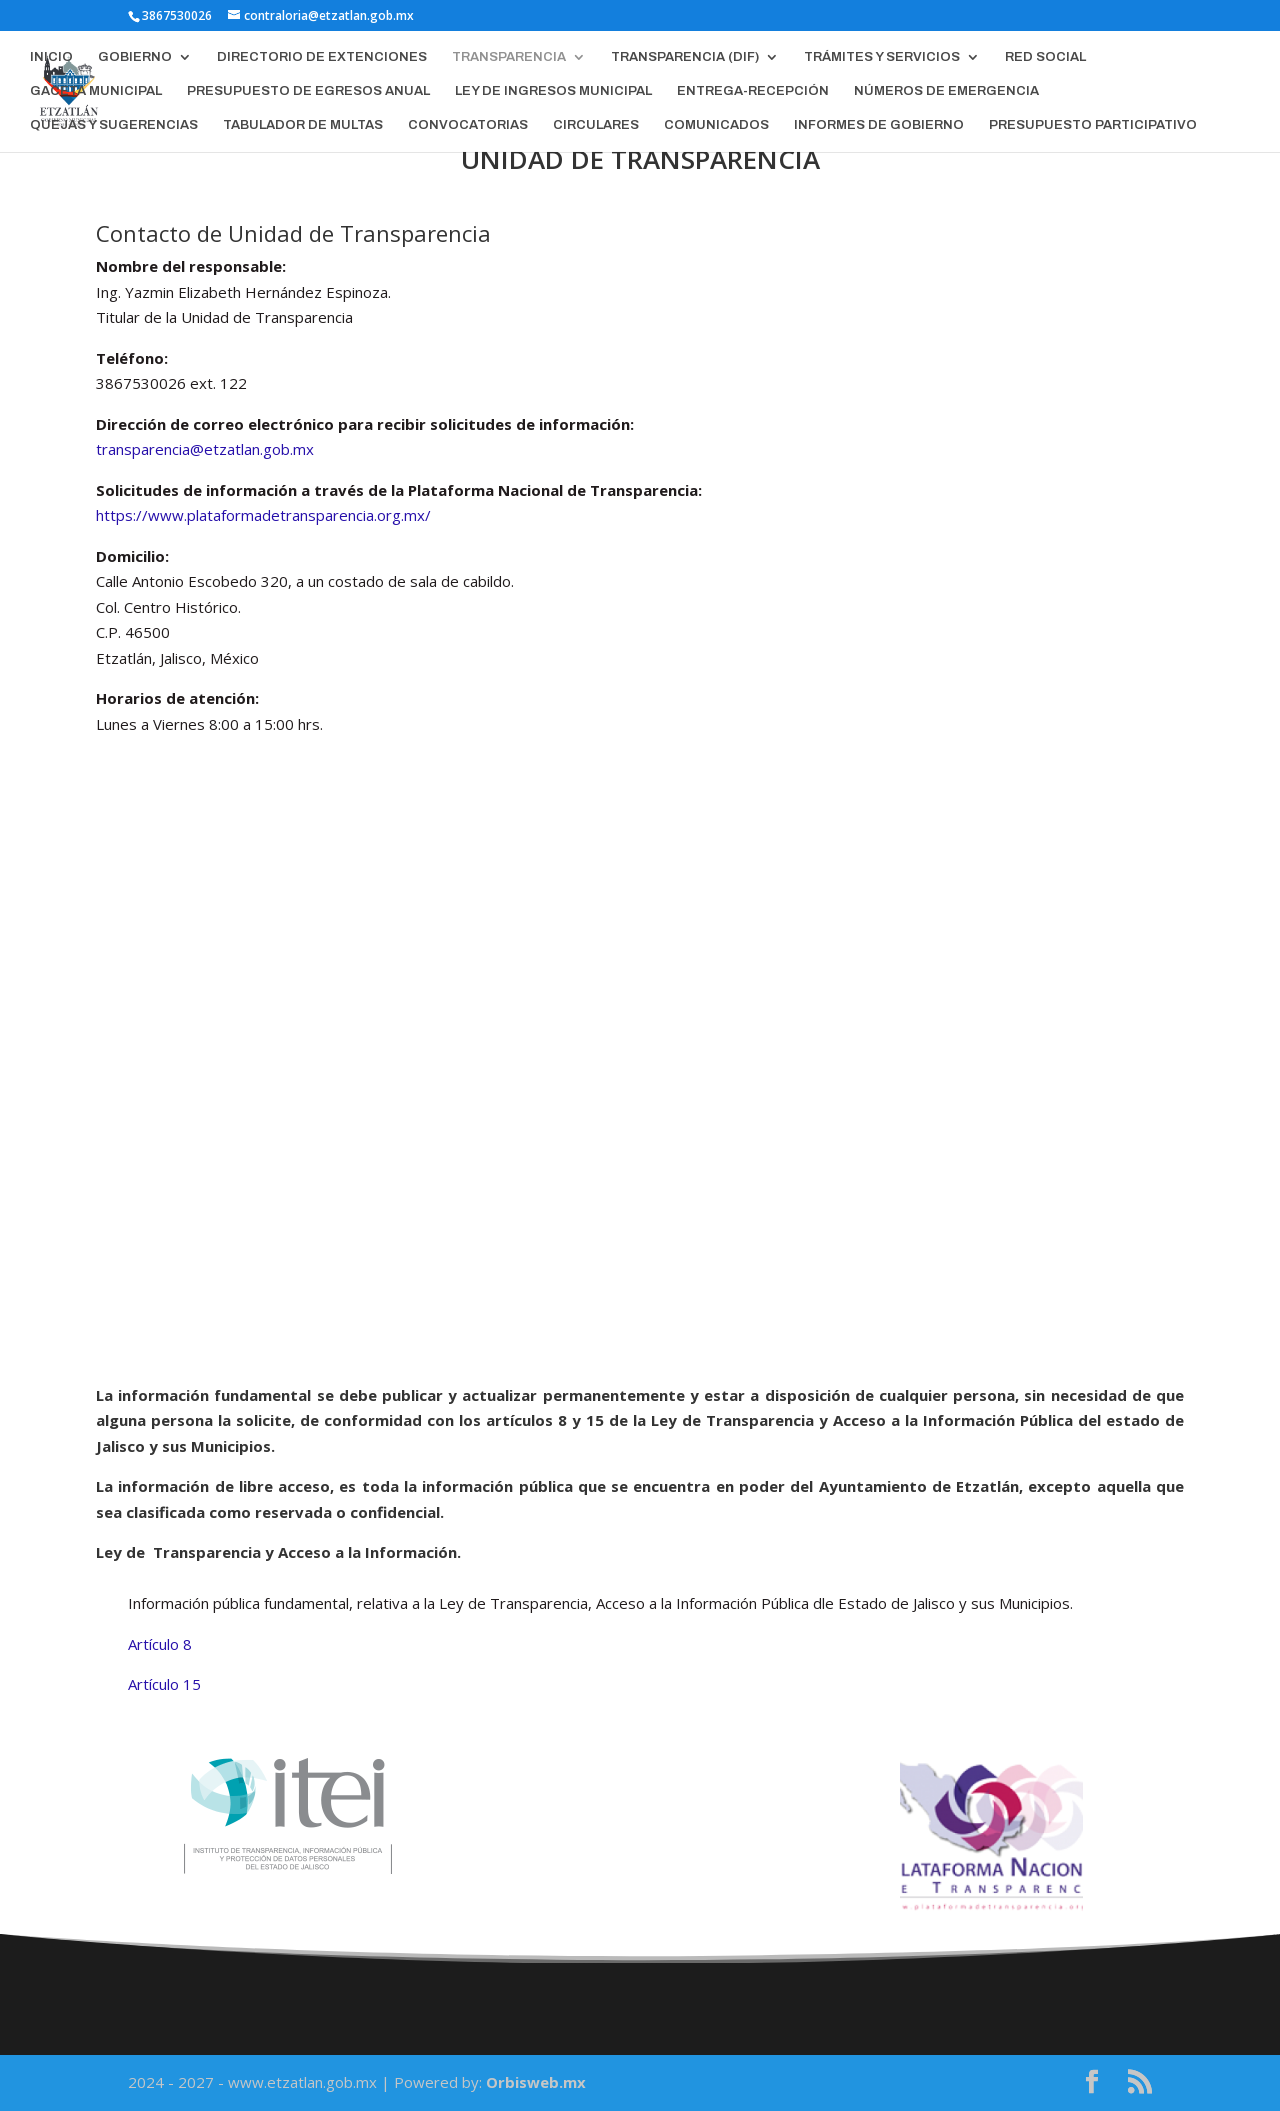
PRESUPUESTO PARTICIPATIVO (1093, 125)
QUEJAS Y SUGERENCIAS (114, 125)
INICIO (51, 57)
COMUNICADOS (716, 125)
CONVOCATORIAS (468, 125)
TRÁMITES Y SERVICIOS (882, 57)
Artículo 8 (160, 1644)
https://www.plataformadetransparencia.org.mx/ (263, 515)
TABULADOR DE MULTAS (303, 125)
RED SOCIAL (1045, 57)
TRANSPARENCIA (509, 57)
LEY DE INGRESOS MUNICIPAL (553, 91)
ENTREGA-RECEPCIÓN (753, 91)
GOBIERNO (135, 57)
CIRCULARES (596, 125)
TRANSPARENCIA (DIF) (685, 57)
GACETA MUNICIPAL (96, 91)
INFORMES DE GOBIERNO (879, 125)
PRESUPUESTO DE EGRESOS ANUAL (308, 91)
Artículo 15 (164, 1684)
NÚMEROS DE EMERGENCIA (946, 91)
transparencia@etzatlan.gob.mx (205, 449)
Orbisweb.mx (536, 2082)
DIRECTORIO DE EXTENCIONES (322, 57)
